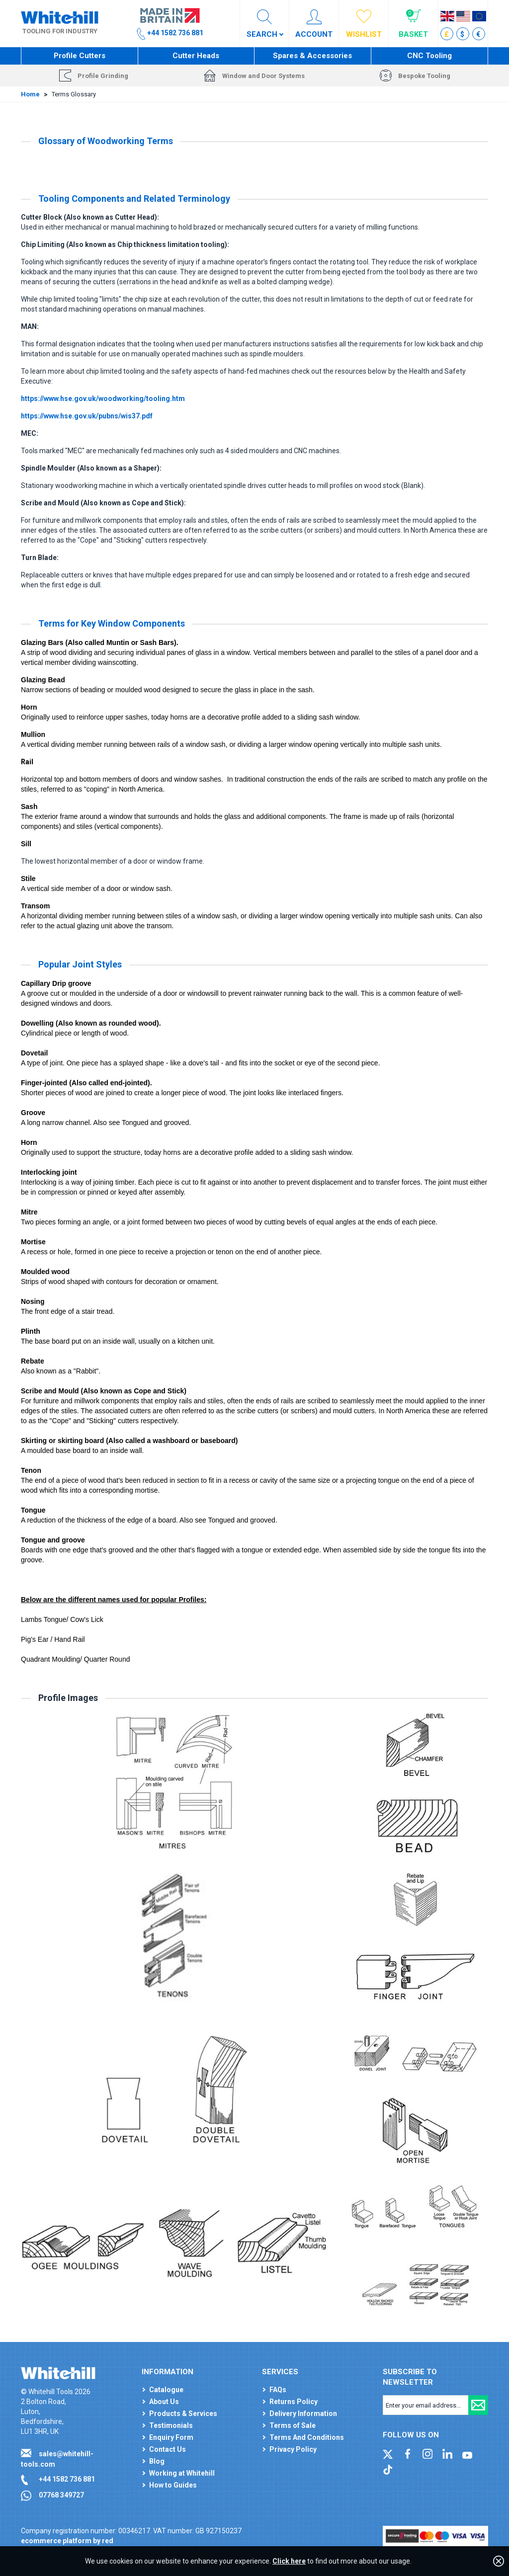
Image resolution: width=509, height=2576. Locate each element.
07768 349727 (61, 2495)
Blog (157, 2461)
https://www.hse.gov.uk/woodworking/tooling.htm (103, 398)
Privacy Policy (293, 2449)
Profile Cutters (79, 55)
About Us (164, 2402)
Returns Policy (293, 2402)
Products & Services (183, 2413)
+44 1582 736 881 (67, 2479)
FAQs (277, 2390)
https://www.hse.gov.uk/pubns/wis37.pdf (87, 416)
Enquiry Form (171, 2437)
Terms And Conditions (306, 2437)
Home (30, 94)
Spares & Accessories (312, 55)
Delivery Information (303, 2413)
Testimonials (171, 2425)
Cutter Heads (195, 55)
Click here (289, 2561)
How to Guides (173, 2485)
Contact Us (167, 2449)
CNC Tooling (429, 55)
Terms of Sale (292, 2425)
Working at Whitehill (182, 2473)
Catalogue (166, 2390)
